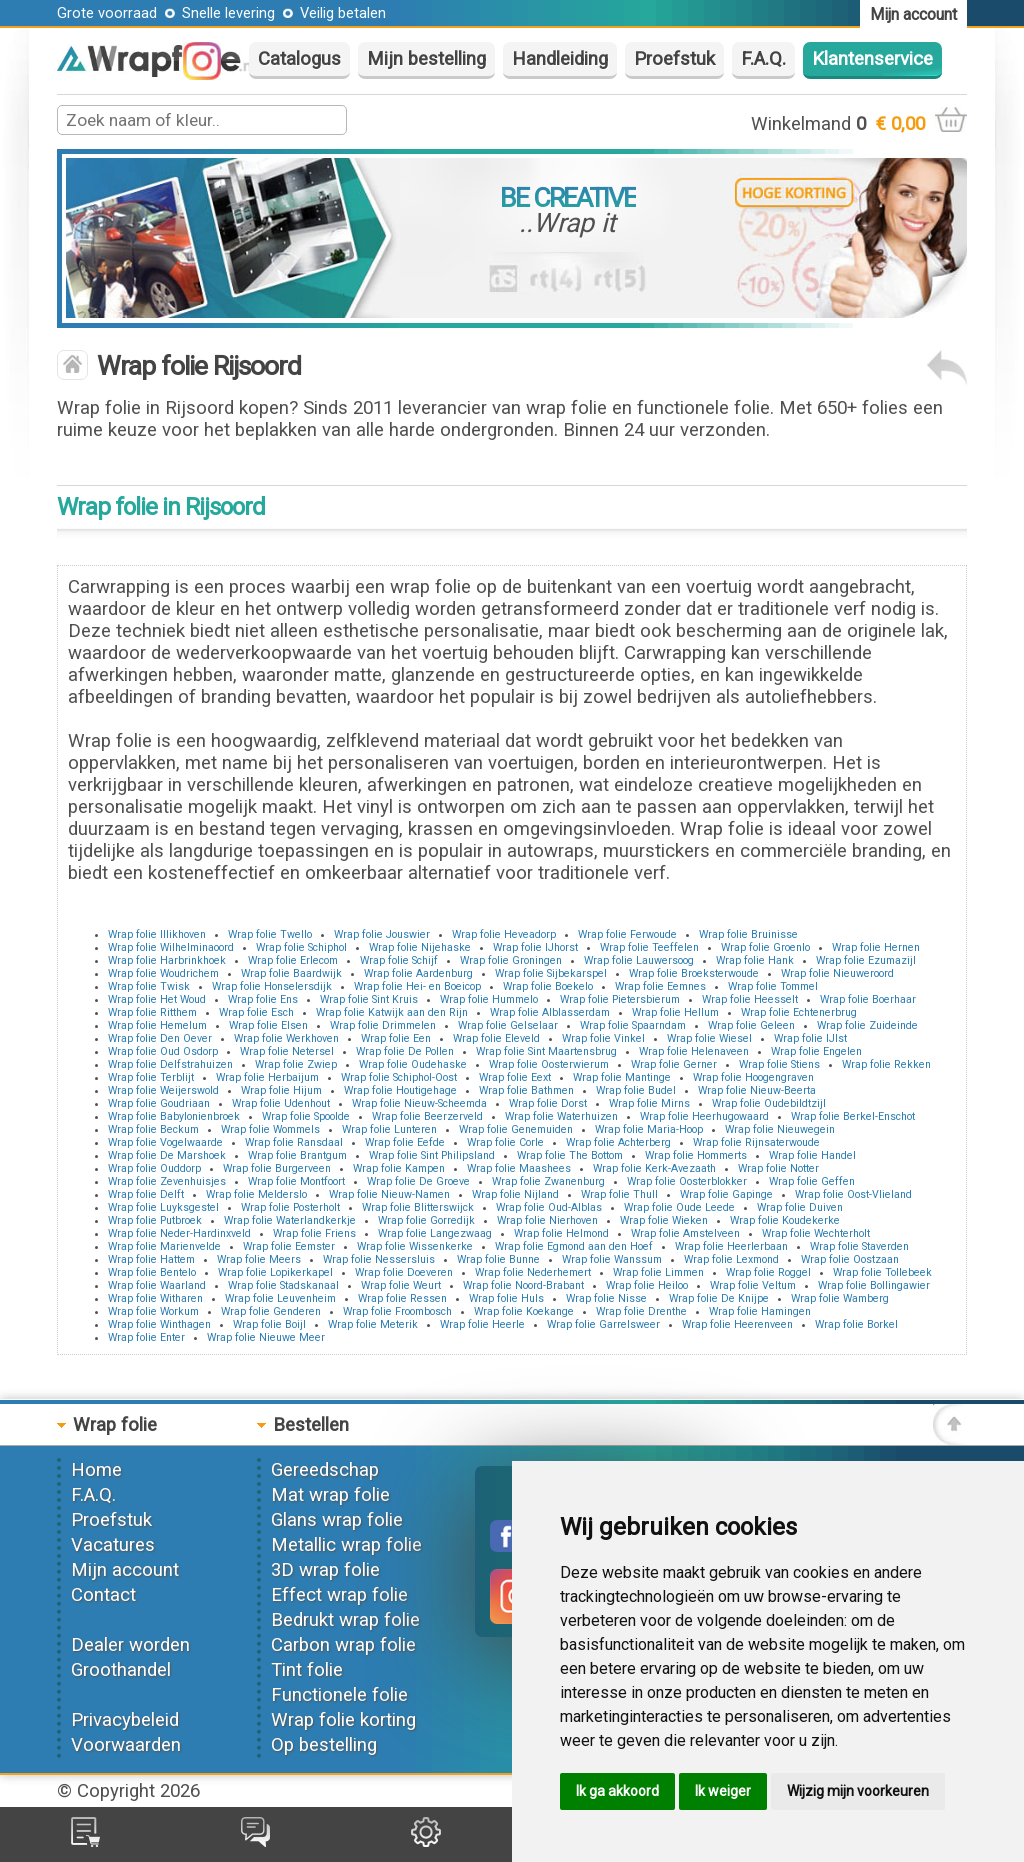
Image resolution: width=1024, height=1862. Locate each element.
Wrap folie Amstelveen (685, 1233)
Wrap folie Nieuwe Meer (266, 1337)
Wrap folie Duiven (800, 1207)
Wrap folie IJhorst (535, 947)
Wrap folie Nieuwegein (780, 1129)
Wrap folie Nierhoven (547, 1220)
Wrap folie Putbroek (155, 1220)
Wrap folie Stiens (779, 1064)
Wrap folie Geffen (812, 1181)
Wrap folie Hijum (281, 1090)
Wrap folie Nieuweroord (837, 973)
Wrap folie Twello (270, 934)
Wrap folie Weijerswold (163, 1090)
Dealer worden (130, 1645)
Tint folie (307, 1670)
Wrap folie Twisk (149, 986)
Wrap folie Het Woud (157, 999)
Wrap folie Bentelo (152, 1272)
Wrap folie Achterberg (618, 1142)
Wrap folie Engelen (816, 1051)
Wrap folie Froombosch (397, 1311)
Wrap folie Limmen (658, 1272)
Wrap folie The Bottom (570, 1155)
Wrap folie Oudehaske (413, 1064)
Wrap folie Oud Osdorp (163, 1051)
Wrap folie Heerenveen (737, 1324)
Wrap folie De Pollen (405, 1051)
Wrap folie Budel (636, 1090)
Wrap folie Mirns (649, 1103)
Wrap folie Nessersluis (379, 1259)
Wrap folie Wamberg (840, 1298)
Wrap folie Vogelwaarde (165, 1142)
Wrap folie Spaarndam (633, 1025)
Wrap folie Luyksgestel (163, 1207)
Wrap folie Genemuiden (516, 1129)
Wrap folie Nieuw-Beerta (757, 1090)
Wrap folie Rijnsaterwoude (756, 1142)
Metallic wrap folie (346, 1545)
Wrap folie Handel (812, 1155)
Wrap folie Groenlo (765, 947)
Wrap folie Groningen (511, 960)
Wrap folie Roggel (768, 1272)
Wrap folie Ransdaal (294, 1142)
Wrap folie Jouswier (382, 934)
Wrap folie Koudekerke (785, 1220)
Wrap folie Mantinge (622, 1077)
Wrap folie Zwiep (296, 1064)
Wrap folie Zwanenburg (548, 1181)
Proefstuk (674, 59)
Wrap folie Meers (259, 1259)
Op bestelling (324, 1745)
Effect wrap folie (339, 1595)
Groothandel (121, 1670)
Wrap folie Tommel (773, 986)
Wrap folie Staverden (859, 1246)
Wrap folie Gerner (674, 1064)
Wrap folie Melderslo (256, 1194)
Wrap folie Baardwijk (291, 973)
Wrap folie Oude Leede (679, 1207)
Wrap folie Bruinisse (748, 934)
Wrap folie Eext (515, 1077)
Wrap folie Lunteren (389, 1129)
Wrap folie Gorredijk (426, 1220)
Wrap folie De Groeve (418, 1181)
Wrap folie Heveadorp (504, 934)
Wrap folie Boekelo (548, 986)
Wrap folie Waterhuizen (561, 1116)
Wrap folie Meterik (373, 1324)
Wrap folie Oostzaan (850, 1259)
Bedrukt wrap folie (345, 1620)
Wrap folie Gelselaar (508, 1025)
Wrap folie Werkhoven (286, 1038)
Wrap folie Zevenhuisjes (167, 1181)
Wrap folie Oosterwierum (549, 1064)
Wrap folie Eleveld (496, 1038)
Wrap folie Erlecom (293, 960)
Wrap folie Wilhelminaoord (171, 947)
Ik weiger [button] (723, 1791)
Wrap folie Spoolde (306, 1116)
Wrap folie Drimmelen (383, 1025)
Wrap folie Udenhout (281, 1103)
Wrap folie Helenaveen (694, 1051)
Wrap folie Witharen (155, 1298)
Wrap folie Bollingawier (874, 1285)
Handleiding (560, 59)
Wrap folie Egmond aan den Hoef (574, 1246)
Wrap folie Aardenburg (418, 973)
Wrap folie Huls (506, 1298)
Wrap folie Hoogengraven (753, 1077)
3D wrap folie (325, 1570)
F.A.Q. (763, 59)
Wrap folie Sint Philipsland (432, 1155)
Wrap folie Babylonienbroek (174, 1116)
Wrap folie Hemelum (157, 1025)
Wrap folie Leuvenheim (280, 1298)
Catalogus (299, 59)
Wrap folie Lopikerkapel (275, 1272)
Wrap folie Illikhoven (157, 934)
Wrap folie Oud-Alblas (549, 1207)
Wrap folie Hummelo (489, 999)
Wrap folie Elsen (268, 1025)
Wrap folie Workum (153, 1311)
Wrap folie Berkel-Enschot (853, 1116)
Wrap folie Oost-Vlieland (853, 1194)
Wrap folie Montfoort (296, 1181)
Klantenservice (872, 59)
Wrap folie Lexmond (731, 1259)
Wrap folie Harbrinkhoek (167, 960)
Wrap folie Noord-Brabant (523, 1285)
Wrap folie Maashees (519, 1168)
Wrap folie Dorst (548, 1103)
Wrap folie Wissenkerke (415, 1246)
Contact (103, 1595)
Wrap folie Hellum (675, 1012)
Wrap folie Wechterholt (816, 1233)
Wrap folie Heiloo (647, 1285)
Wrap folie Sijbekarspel (551, 973)
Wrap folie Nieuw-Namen (389, 1194)
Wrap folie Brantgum (297, 1155)
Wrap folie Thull (619, 1194)
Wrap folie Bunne (498, 1259)
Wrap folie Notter (778, 1168)
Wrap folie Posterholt (290, 1207)
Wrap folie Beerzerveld (427, 1116)
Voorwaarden (126, 1745)
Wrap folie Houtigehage (400, 1090)
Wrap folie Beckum (153, 1129)
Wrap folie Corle (505, 1142)
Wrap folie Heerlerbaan (731, 1246)
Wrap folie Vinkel (603, 1038)
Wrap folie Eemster (289, 1246)
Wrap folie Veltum (753, 1285)
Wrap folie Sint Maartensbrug (546, 1051)
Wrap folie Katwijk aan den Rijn (392, 1012)
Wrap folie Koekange (524, 1311)
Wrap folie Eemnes (660, 986)
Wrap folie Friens (314, 1233)
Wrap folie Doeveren (404, 1272)
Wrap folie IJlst (810, 1038)
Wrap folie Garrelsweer (603, 1324)
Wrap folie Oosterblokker (687, 1181)
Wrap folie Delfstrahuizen (170, 1064)
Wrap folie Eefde (405, 1142)
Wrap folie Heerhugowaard (704, 1116)
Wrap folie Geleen (751, 1025)
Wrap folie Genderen (271, 1311)
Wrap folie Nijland (515, 1194)
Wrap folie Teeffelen (649, 947)
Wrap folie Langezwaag (435, 1233)
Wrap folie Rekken (886, 1064)
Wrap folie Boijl (269, 1324)
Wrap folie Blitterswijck (418, 1207)
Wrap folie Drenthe (641, 1311)
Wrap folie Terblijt (151, 1077)
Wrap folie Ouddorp (154, 1168)
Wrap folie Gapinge (726, 1194)
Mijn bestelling (426, 59)
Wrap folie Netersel (287, 1051)
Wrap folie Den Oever (160, 1038)
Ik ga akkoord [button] (617, 1791)
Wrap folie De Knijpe (719, 1298)
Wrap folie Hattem (151, 1259)
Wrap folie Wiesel (709, 1038)
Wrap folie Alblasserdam (550, 1012)
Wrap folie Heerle (482, 1324)
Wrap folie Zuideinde (867, 1025)
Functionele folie (339, 1695)
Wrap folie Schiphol (301, 947)
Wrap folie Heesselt (750, 999)
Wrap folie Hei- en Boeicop (417, 986)
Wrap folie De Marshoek (167, 1155)
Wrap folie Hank (755, 960)
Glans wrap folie (337, 1520)
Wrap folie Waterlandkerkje (290, 1220)
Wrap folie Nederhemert (533, 1272)
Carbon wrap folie (343, 1645)
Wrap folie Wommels (270, 1129)
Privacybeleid (125, 1720)
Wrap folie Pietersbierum (620, 999)
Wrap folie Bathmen (526, 1090)
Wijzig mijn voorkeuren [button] (858, 1791)
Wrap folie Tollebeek (882, 1272)
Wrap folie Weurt (401, 1285)
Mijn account (125, 1570)
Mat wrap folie (330, 1495)
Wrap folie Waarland (157, 1285)
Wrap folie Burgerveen (277, 1168)
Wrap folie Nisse (606, 1298)
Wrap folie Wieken (664, 1220)
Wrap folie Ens (263, 999)
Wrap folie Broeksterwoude (694, 973)
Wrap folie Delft (146, 1194)
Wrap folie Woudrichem (163, 973)
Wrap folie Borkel (856, 1324)
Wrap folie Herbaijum (267, 1077)
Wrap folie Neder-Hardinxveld (179, 1233)
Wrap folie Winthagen (159, 1324)
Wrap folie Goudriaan (159, 1103)
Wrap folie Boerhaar (868, 999)
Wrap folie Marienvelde (164, 1246)
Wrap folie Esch (256, 1012)
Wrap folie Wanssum (612, 1259)
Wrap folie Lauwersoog (639, 960)
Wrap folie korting (343, 1720)
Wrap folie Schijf (399, 960)
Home (96, 1470)
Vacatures (113, 1545)
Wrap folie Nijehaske (420, 947)
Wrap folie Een (396, 1038)
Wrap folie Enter (146, 1337)
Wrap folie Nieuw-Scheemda (419, 1103)
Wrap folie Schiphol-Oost (399, 1077)
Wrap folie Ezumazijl (866, 960)
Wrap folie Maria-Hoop (649, 1129)
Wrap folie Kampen (399, 1168)
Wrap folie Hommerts (696, 1155)
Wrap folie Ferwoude (627, 934)
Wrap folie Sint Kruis (369, 999)
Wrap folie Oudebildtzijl (769, 1103)
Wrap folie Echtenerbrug (799, 1012)
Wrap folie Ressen (402, 1298)
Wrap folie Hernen (876, 947)
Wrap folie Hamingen (760, 1311)
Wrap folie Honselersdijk (272, 986)
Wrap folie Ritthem (152, 1012)
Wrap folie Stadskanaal (283, 1285)
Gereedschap (325, 1470)
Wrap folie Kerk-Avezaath (654, 1168)
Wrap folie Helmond (561, 1233)
